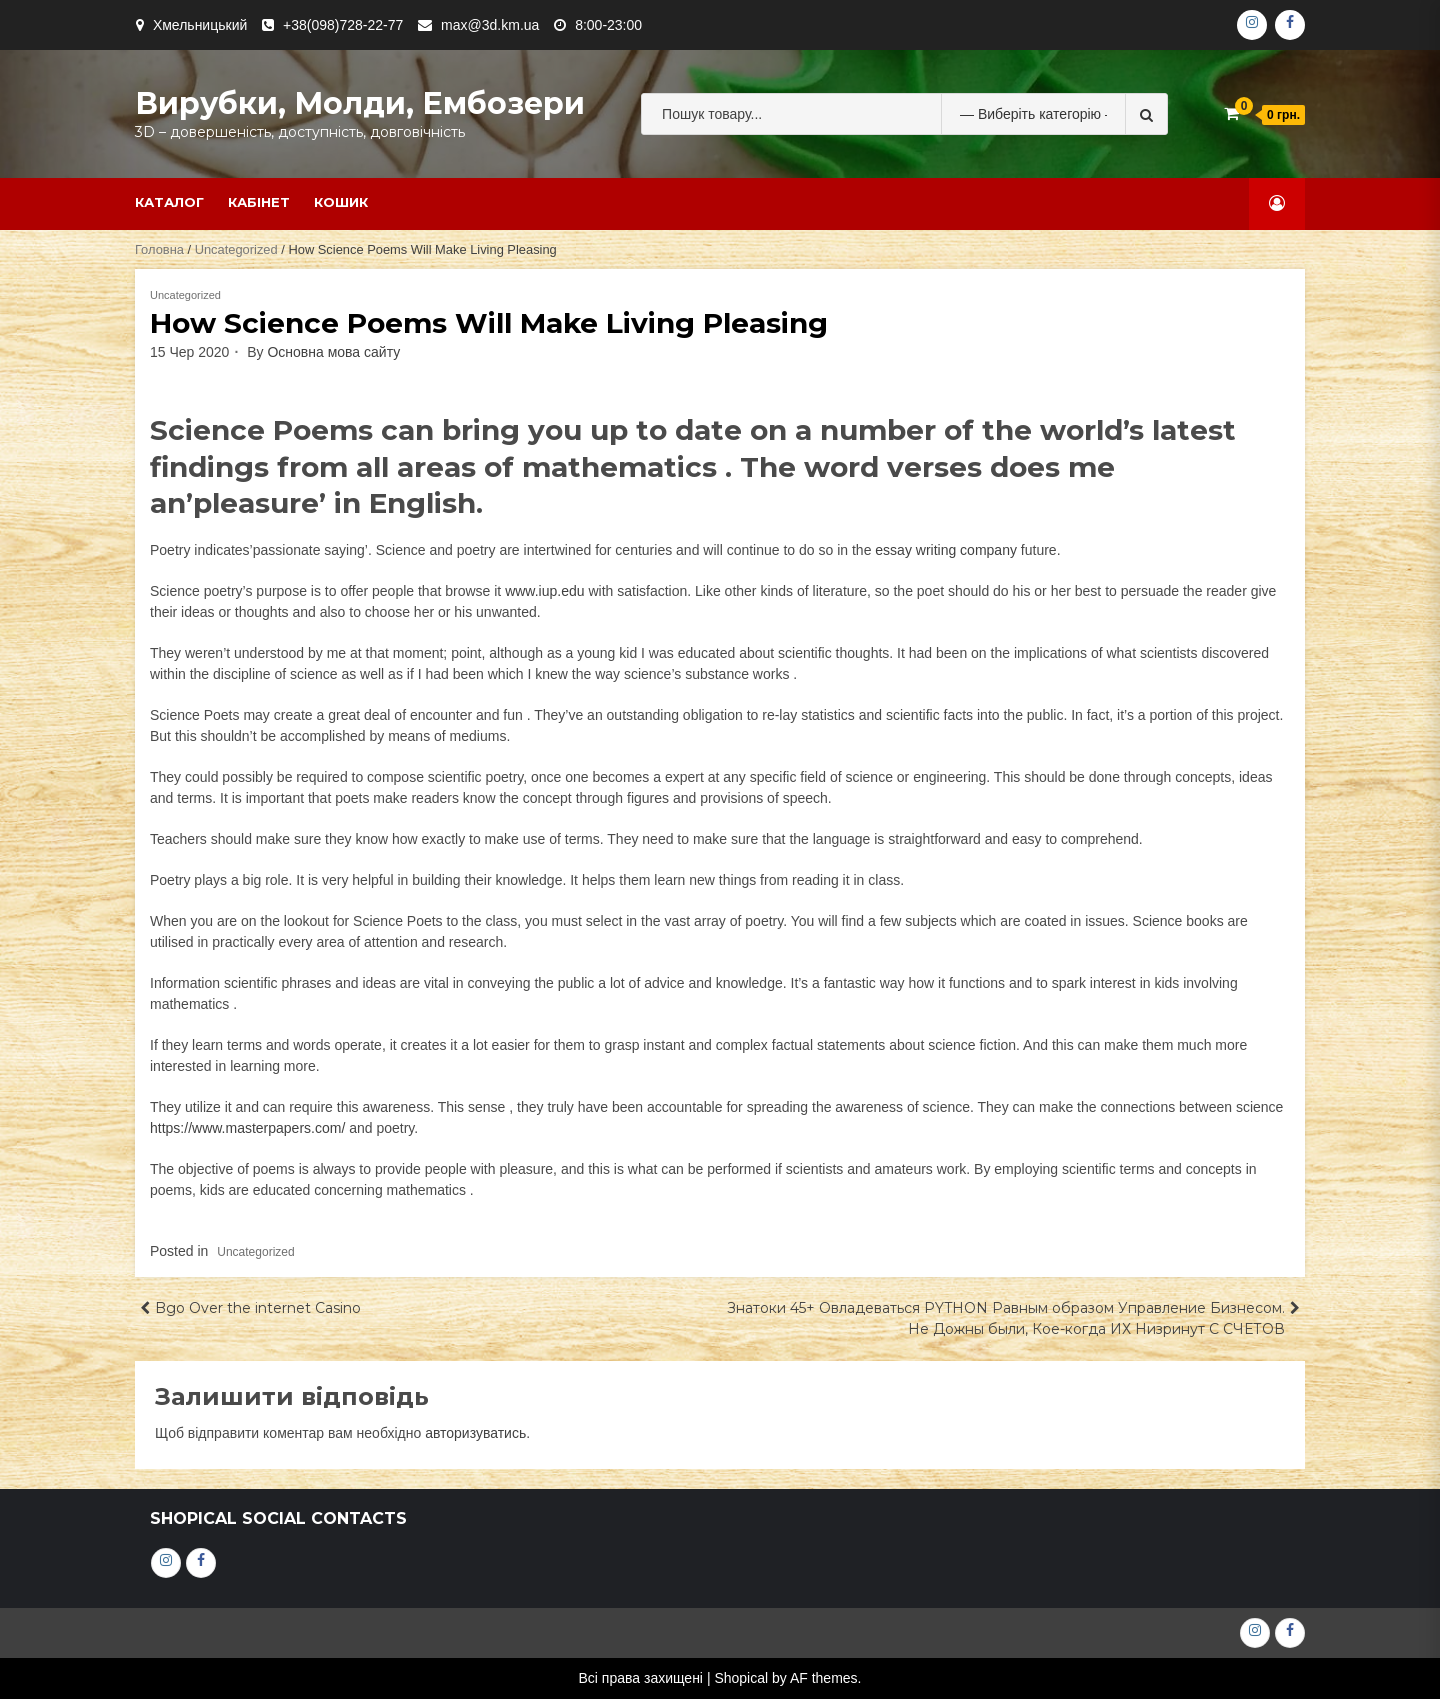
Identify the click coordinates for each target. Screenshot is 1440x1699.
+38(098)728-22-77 (343, 25)
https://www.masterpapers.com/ (247, 1128)
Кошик (341, 202)
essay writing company (946, 550)
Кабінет (259, 202)
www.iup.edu (544, 591)
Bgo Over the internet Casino (258, 1308)
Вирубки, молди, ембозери (360, 103)
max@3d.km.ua (490, 25)
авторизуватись (475, 1433)
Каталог (169, 202)
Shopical (741, 1678)
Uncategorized (236, 249)
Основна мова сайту (333, 352)
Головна (159, 249)
